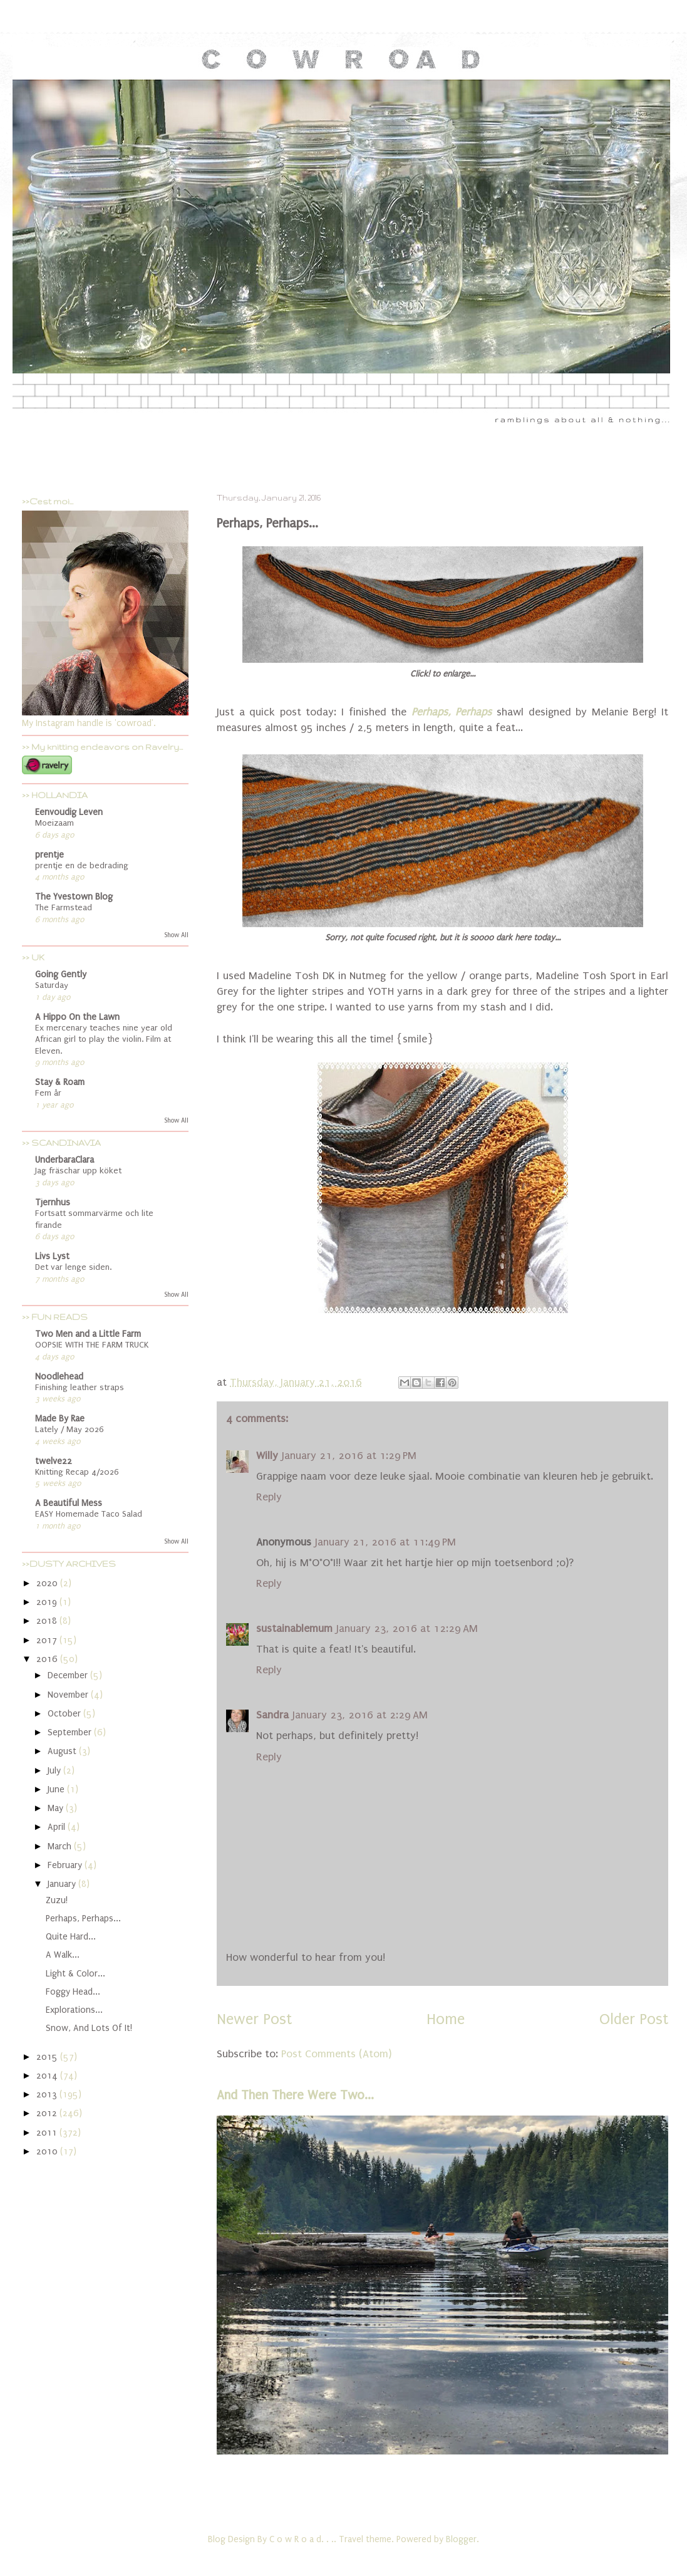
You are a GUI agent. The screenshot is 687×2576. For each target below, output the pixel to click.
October (65, 1713)
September (71, 1732)
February (66, 1865)
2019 (47, 1602)
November (69, 1695)
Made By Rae (60, 1418)
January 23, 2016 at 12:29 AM (407, 1628)
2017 (47, 1640)
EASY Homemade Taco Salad (88, 1514)
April (58, 1827)
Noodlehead (59, 1376)
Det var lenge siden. (73, 1267)
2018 (47, 1621)
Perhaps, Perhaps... (83, 1918)
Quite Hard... (71, 1936)
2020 (48, 1583)
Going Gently (60, 974)
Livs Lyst (52, 1256)
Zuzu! (57, 1900)
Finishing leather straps (79, 1388)
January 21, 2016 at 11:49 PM (385, 1542)
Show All (176, 935)
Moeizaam (54, 823)
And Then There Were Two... (295, 2095)
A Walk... (63, 1955)
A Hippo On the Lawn (77, 1017)
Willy (267, 1456)
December (69, 1675)
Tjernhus (52, 1202)
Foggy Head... (73, 1992)
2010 (48, 2151)
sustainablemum (294, 1628)
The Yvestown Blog (74, 896)
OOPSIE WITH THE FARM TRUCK (91, 1345)
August (63, 1751)
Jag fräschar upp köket (78, 1171)
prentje (49, 854)
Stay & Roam (60, 1082)
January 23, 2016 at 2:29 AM (360, 1715)
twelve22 (53, 1461)
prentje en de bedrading (81, 866)
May (57, 1808)
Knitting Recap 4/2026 (77, 1472)
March (61, 1846)
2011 (47, 2132)
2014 (48, 2075)
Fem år (48, 1093)
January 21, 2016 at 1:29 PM (349, 1456)
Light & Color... (75, 1973)
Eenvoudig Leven (69, 812)
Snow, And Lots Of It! (89, 2028)
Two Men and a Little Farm (88, 1334)
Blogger (461, 2539)
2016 (48, 1659)
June (57, 1789)
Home (445, 2019)
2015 (48, 2057)
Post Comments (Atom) (336, 2054)
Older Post (633, 2019)
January (63, 1884)
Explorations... (74, 2010)
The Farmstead (63, 908)
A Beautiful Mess (68, 1503)
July (55, 1770)
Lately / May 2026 (69, 1430)
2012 (47, 2113)
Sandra (272, 1715)
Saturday (51, 985)
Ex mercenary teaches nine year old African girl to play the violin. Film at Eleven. (103, 1039)
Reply (269, 1497)
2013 (47, 2094)
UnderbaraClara (64, 1160)
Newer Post (254, 2019)
